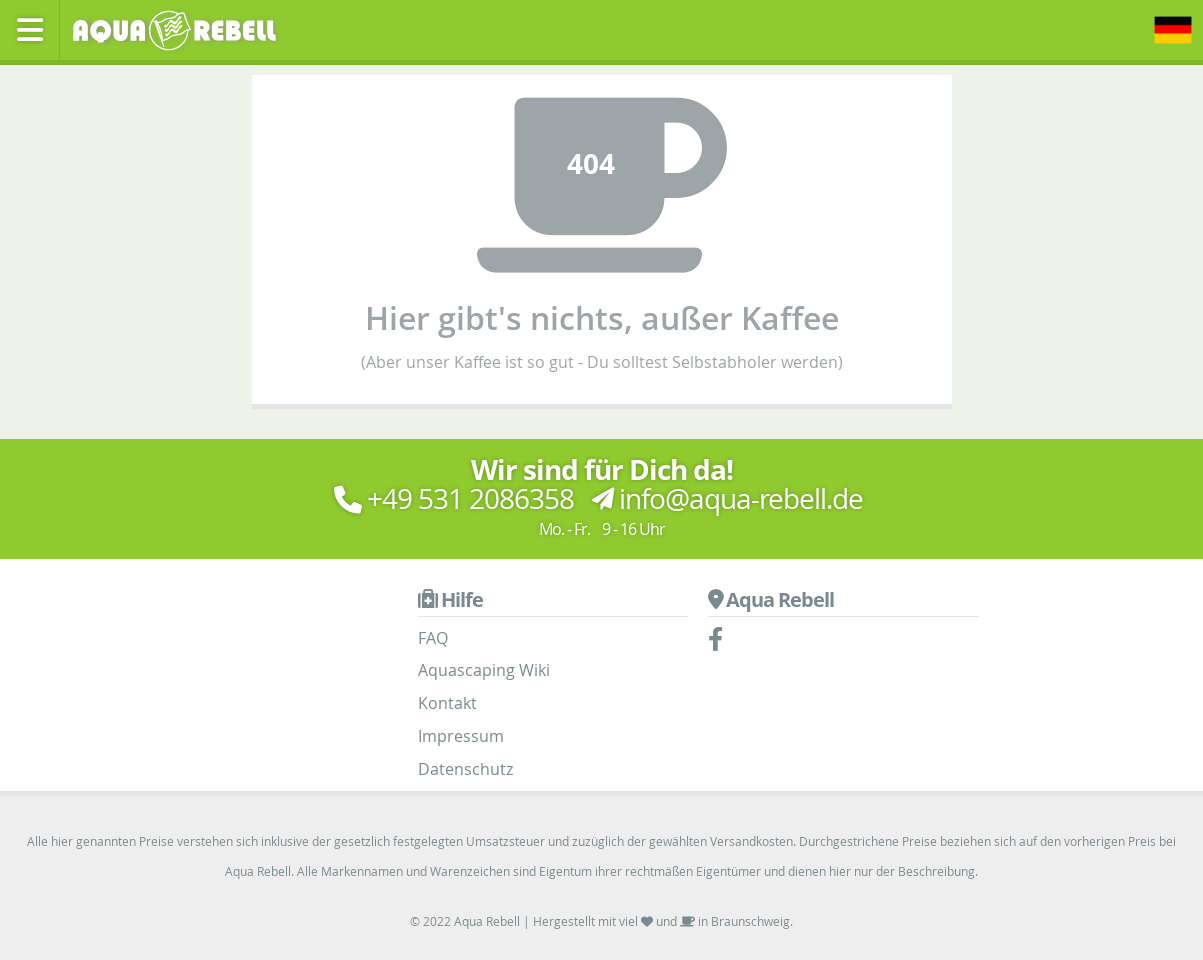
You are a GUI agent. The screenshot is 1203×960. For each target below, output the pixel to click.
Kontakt (447, 703)
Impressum (461, 736)
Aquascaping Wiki (484, 670)
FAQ (433, 638)
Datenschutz (465, 769)
